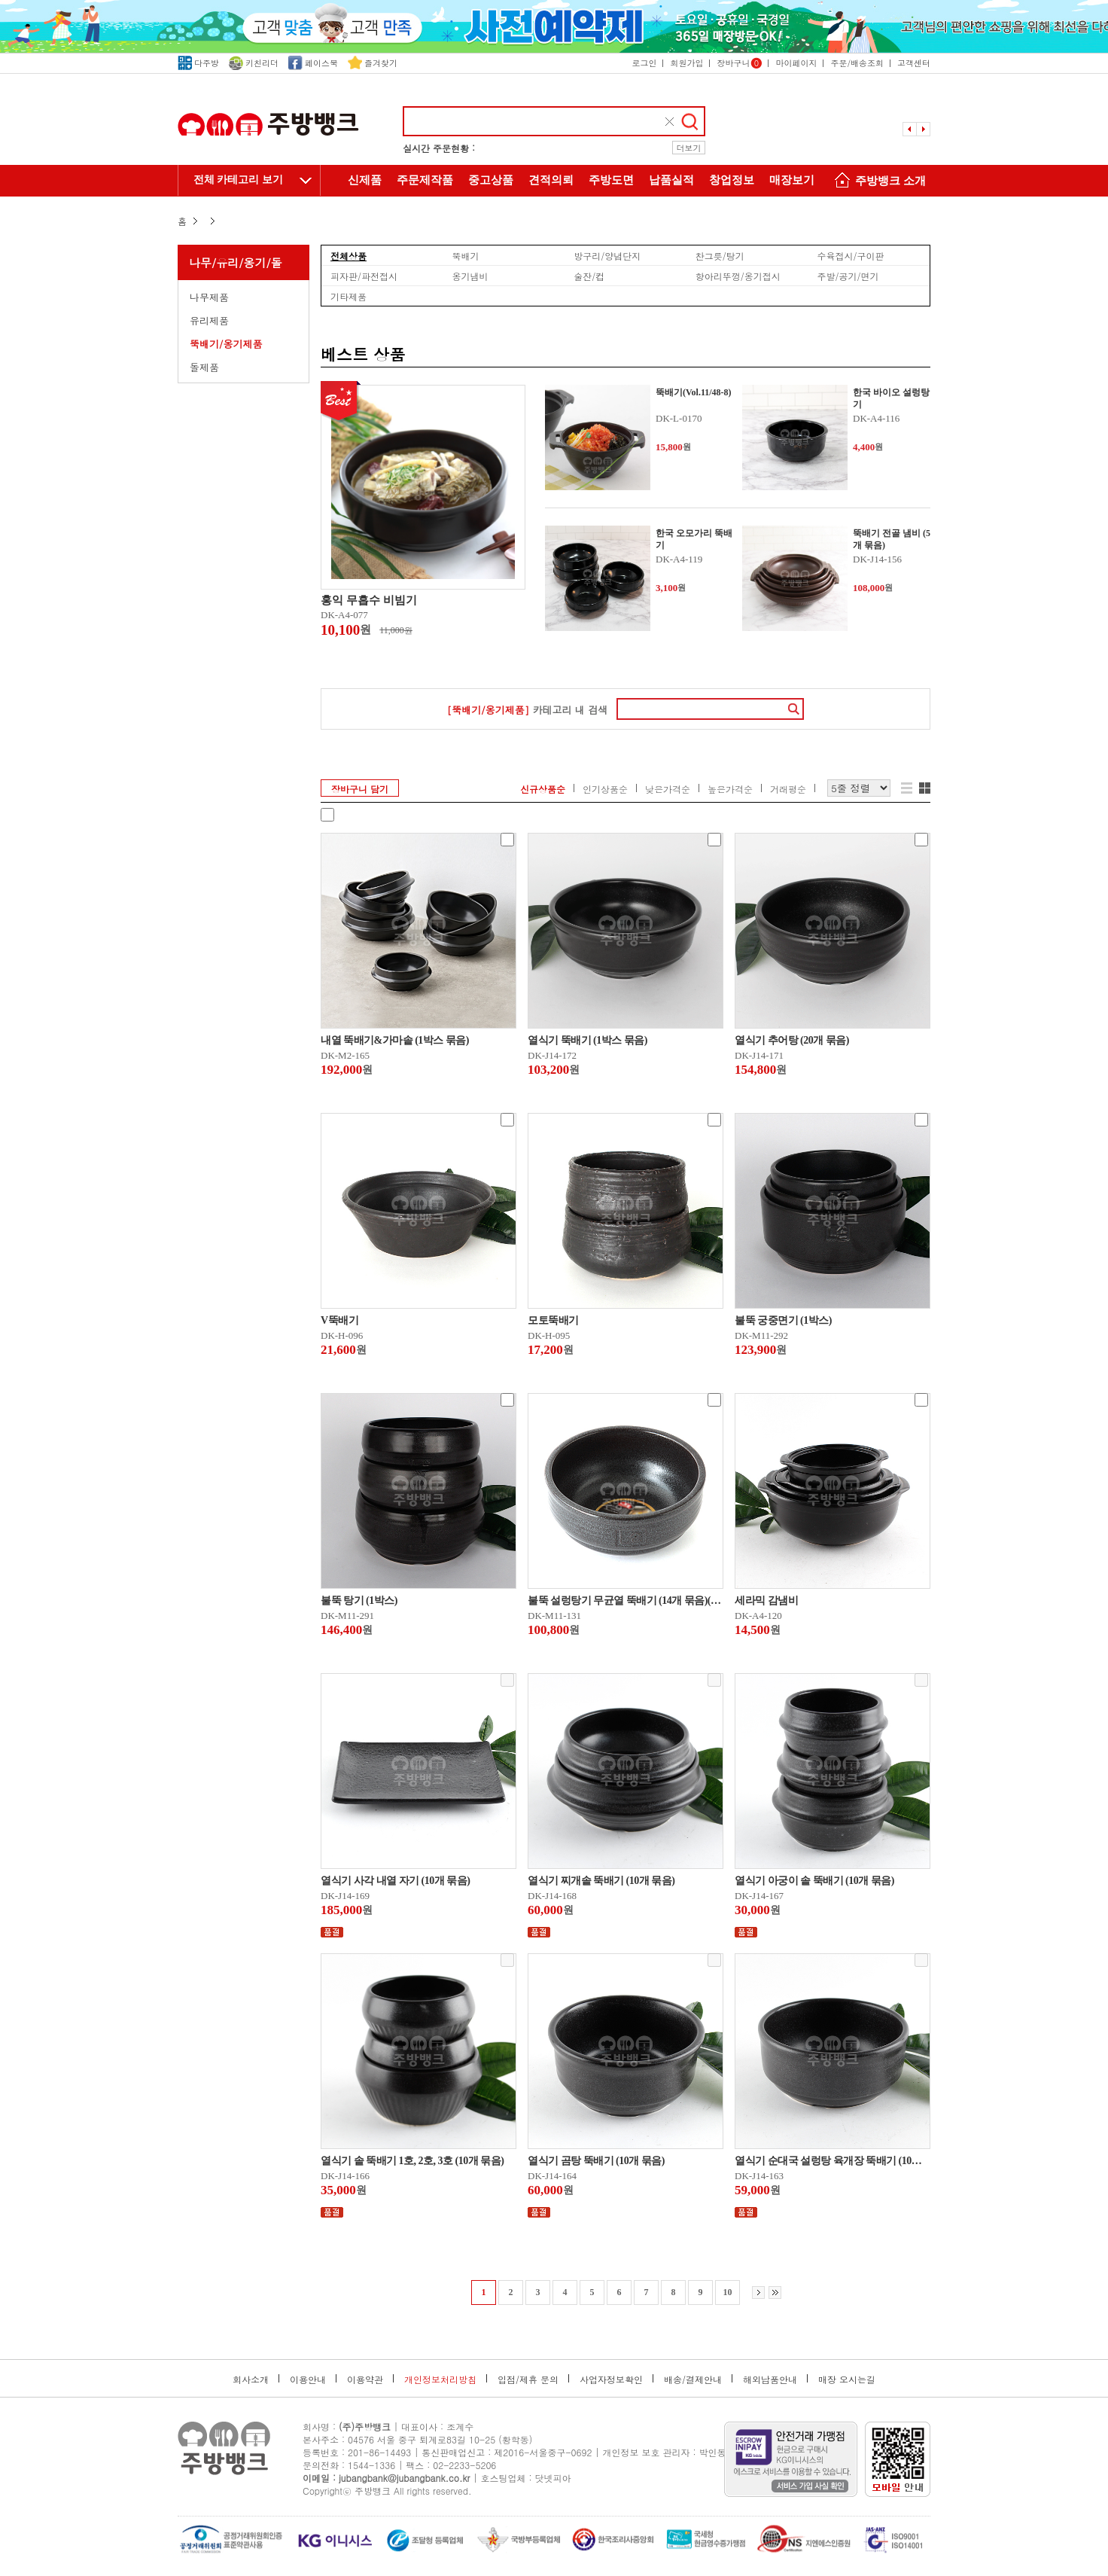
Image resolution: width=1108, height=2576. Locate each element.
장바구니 (739, 63)
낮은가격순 (667, 788)
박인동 (712, 2452)
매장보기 (791, 180)
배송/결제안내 (693, 2379)
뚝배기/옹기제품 (226, 344)
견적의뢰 (551, 180)
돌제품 (204, 367)
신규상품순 (542, 788)
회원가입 (686, 63)
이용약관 (365, 2379)
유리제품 (209, 320)
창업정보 (731, 180)
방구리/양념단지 (607, 255)
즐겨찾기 (372, 63)
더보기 (689, 148)
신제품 (365, 180)
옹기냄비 (470, 275)
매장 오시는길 (846, 2379)
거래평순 (788, 788)
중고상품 (490, 180)
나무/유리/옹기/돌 (235, 262)
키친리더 (254, 63)
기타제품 (348, 296)
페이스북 (313, 63)
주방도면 (611, 180)
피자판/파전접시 (363, 275)
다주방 (198, 63)
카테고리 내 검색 (527, 710)
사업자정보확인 (611, 2379)
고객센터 (913, 63)
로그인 (644, 63)
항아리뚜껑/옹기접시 (738, 275)
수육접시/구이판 (850, 255)
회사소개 (251, 2379)
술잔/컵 (589, 275)
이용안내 (308, 2379)
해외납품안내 (770, 2379)
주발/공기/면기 (847, 275)
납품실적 (671, 180)
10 (727, 2292)
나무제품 (209, 297)
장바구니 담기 (359, 788)
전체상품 (348, 255)
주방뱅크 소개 (877, 181)
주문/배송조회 (857, 63)
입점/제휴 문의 (528, 2379)
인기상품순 (605, 788)
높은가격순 (730, 788)
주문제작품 (425, 180)
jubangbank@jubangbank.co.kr (404, 2477)
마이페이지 (796, 63)
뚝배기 (465, 255)
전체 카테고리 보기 (238, 179)
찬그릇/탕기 (720, 255)
